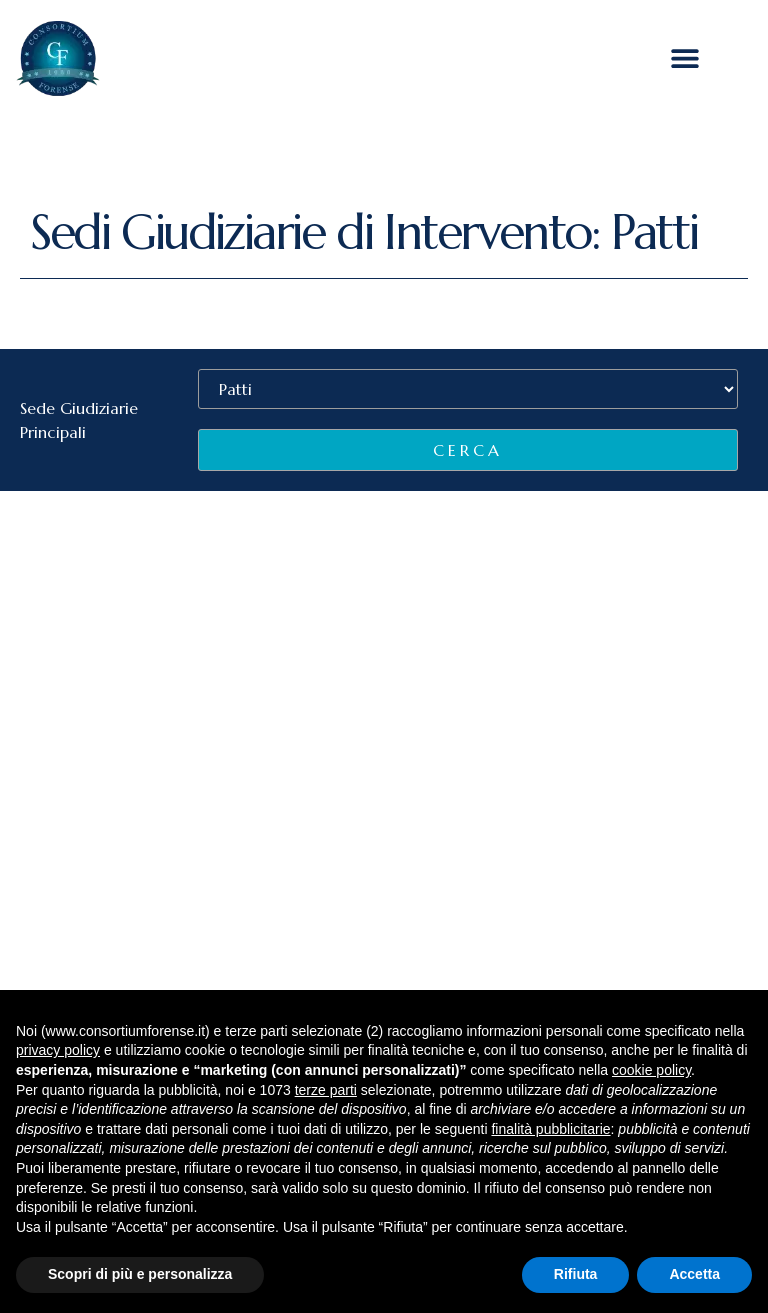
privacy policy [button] (58, 1050)
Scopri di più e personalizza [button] (140, 1274)
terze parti (326, 1090)
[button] (685, 58)
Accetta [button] (694, 1274)
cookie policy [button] (651, 1070)
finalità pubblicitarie (550, 1129)
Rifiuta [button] (576, 1274)
